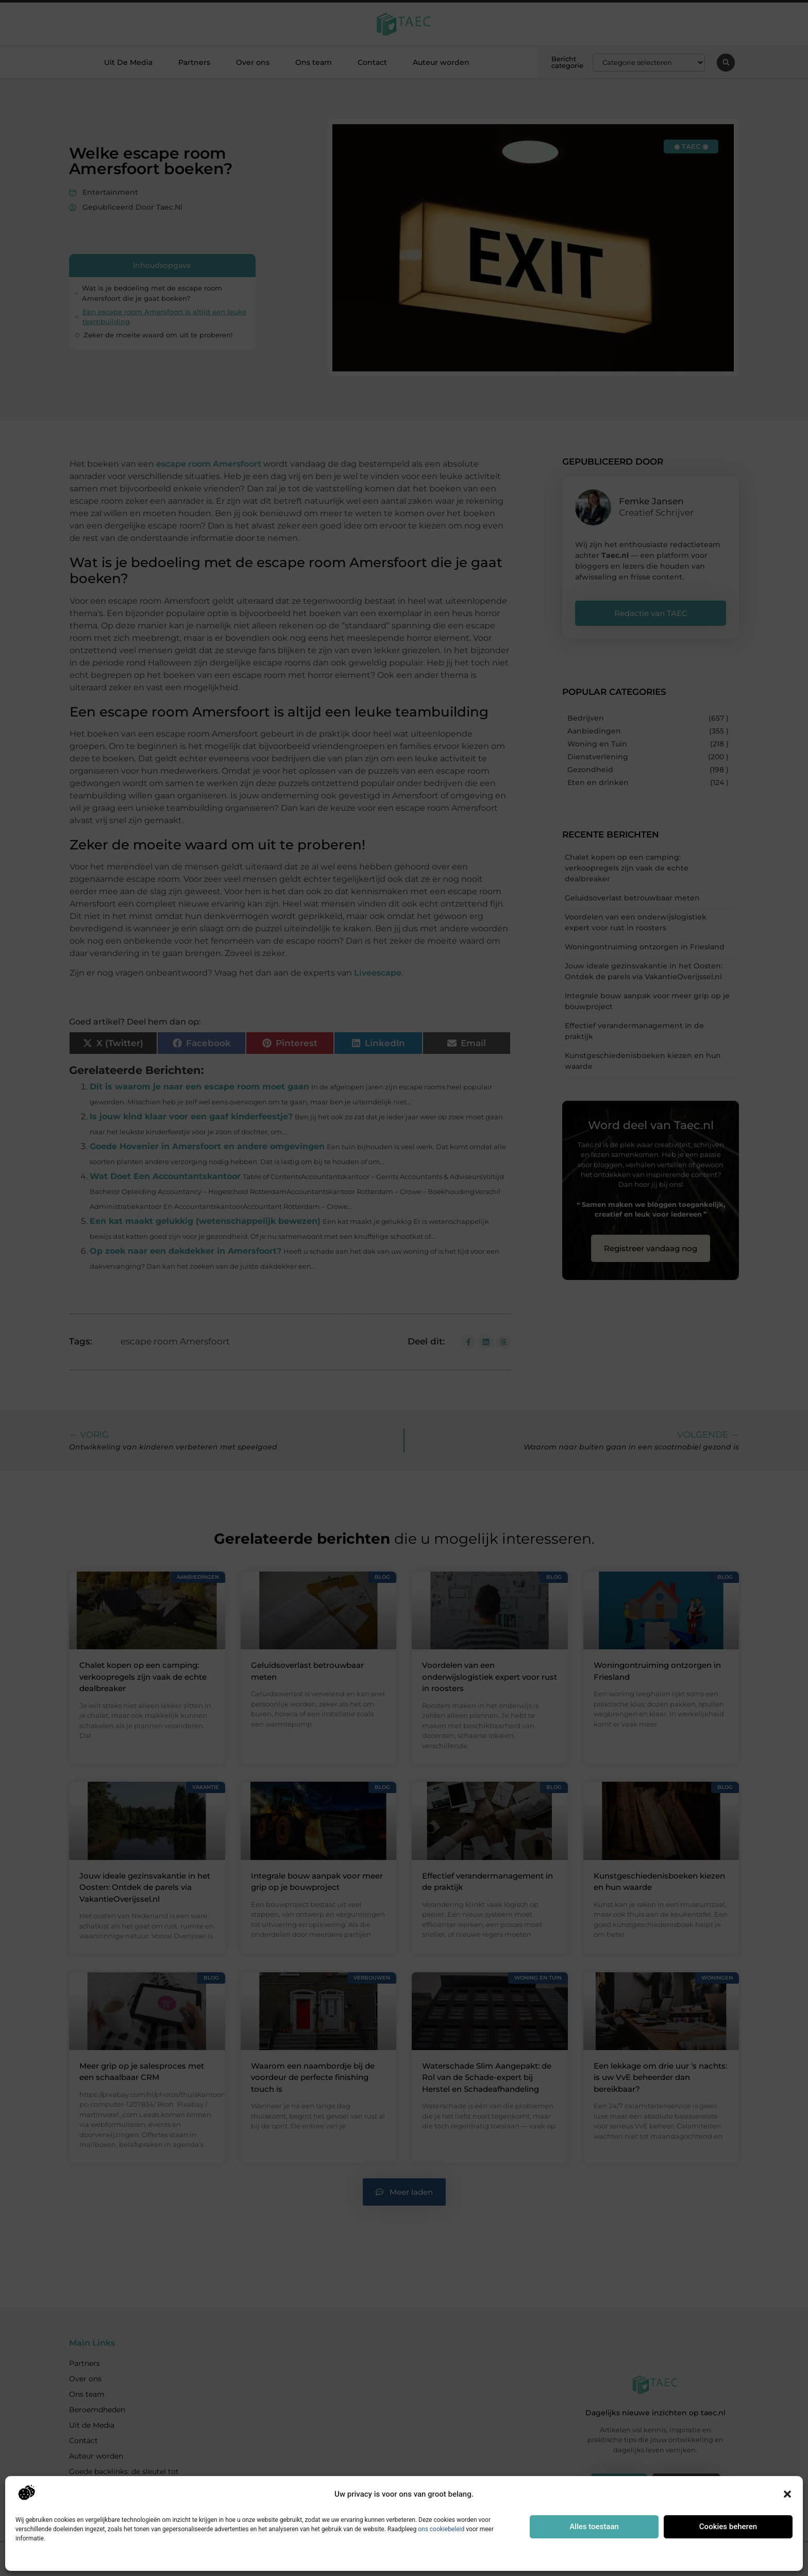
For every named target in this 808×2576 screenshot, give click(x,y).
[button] (787, 2494)
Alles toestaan (594, 2526)
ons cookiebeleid (441, 2529)
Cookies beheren (728, 2526)
